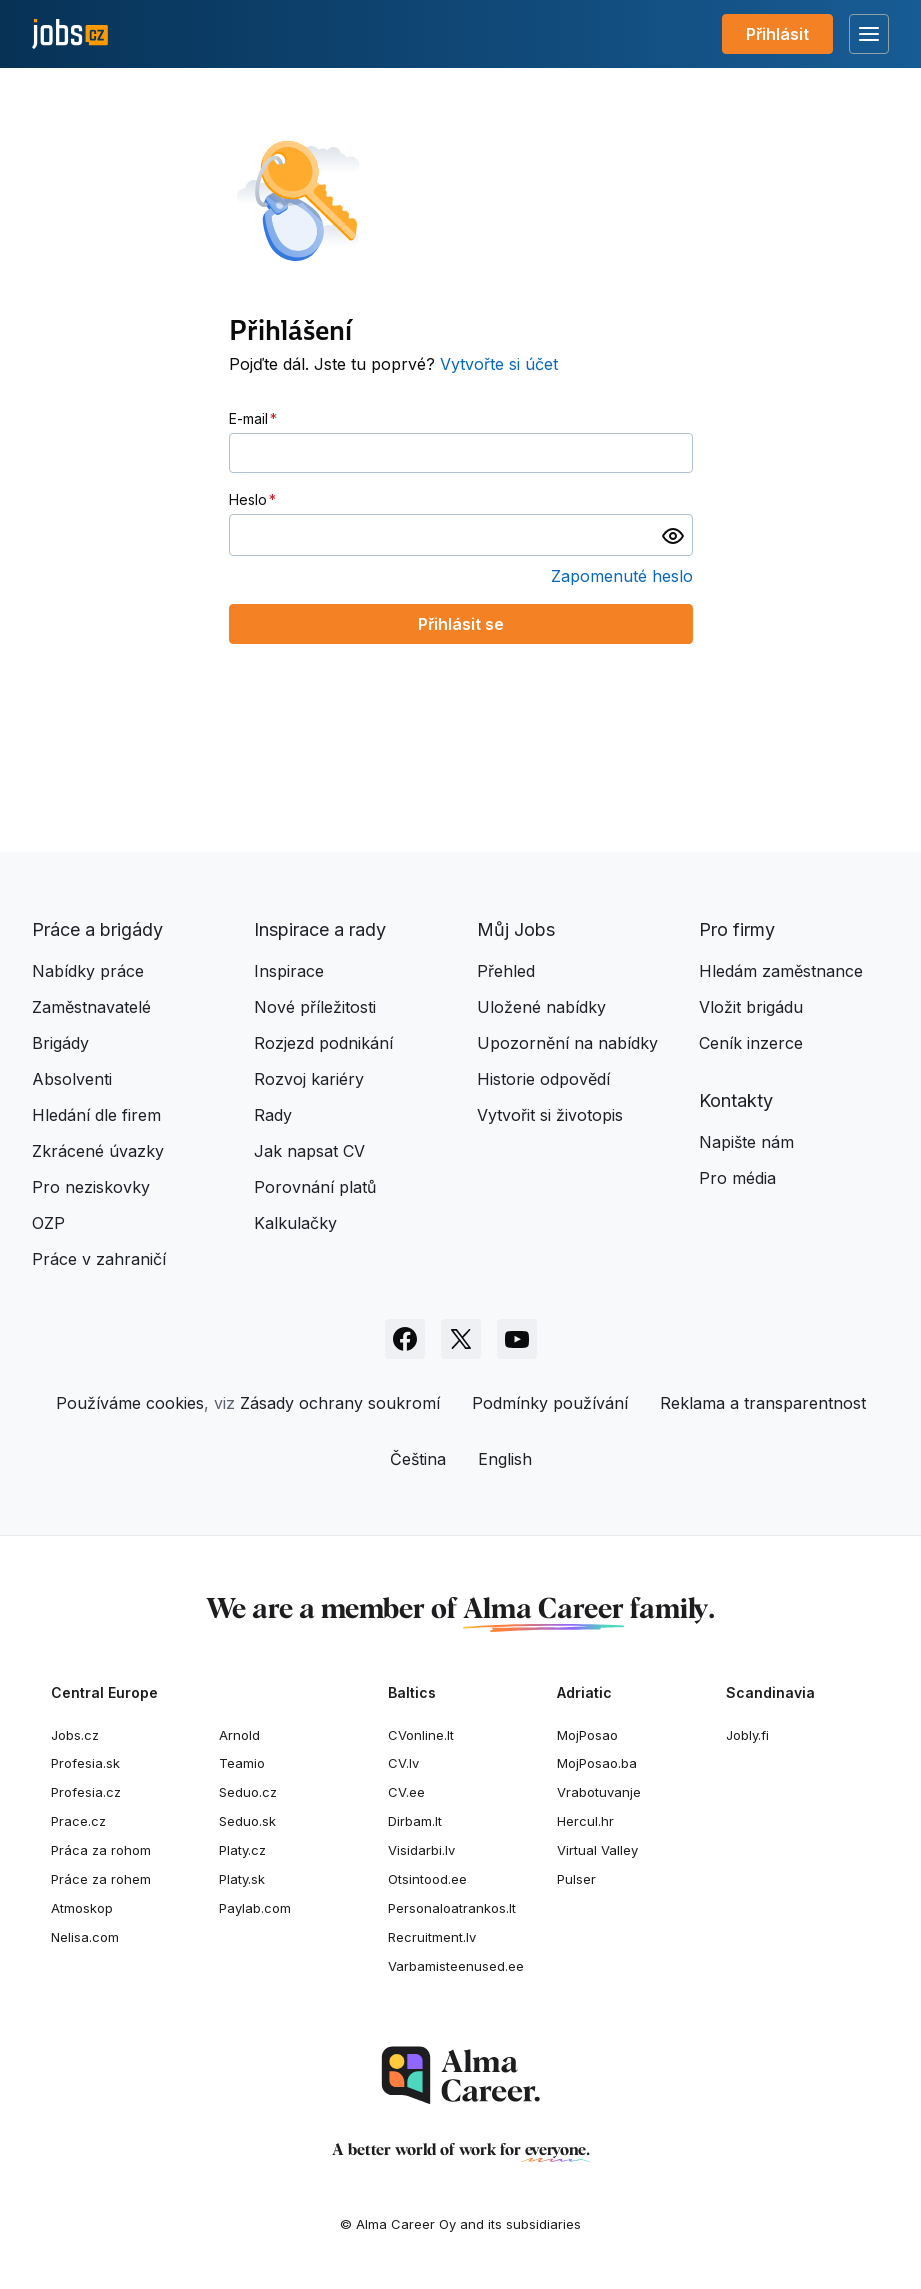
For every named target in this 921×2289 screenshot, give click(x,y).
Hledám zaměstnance (781, 971)
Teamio (242, 1763)
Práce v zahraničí (99, 1259)
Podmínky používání (550, 1403)
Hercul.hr (585, 1821)
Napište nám (746, 1142)
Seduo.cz (248, 1792)
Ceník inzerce (751, 1043)
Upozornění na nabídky (567, 1043)
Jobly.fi (747, 1735)
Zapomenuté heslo (622, 576)
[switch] (673, 535)
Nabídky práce (88, 971)
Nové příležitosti (315, 1007)
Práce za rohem (101, 1879)
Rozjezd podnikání (323, 1043)
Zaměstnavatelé (91, 1007)
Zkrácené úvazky (98, 1151)
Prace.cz (78, 1821)
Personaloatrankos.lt (452, 1908)
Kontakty (736, 1100)
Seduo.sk (247, 1821)
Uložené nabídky (541, 1007)
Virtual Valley (597, 1850)
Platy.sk (242, 1879)
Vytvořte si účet (499, 364)
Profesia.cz (86, 1792)
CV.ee (406, 1792)
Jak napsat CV (309, 1151)
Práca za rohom (101, 1850)
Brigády (60, 1043)
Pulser (576, 1879)
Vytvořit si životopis (550, 1115)
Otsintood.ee (427, 1879)
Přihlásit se (461, 624)
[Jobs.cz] (70, 34)
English (505, 1459)
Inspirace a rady (320, 929)
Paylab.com (255, 1908)
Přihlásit (777, 34)
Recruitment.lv (432, 1937)
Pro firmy (737, 929)
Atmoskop (82, 1908)
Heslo (248, 499)
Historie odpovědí (543, 1079)
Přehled (506, 971)
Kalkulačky (295, 1223)
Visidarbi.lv (421, 1850)
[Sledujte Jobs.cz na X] (461, 1339)
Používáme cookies (130, 1403)
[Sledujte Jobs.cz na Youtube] (517, 1339)
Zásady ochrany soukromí (340, 1403)
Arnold (239, 1735)
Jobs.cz (75, 1735)
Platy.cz (242, 1850)
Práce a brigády (97, 929)
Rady (273, 1115)
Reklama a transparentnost (763, 1403)
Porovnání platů (315, 1187)
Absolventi (72, 1079)
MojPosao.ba (597, 1763)
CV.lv (403, 1763)
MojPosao (587, 1735)
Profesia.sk (85, 1763)
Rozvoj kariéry (309, 1079)
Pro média (737, 1178)
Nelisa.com (85, 1937)
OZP (48, 1223)
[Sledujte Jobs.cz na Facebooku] (405, 1339)
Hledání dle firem (96, 1115)
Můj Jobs (516, 929)
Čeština (418, 1459)
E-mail (248, 418)
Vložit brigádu (751, 1007)
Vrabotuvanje (599, 1792)
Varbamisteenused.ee (456, 1966)
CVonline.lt (421, 1735)
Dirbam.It (415, 1821)
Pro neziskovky (91, 1187)
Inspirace (289, 971)
